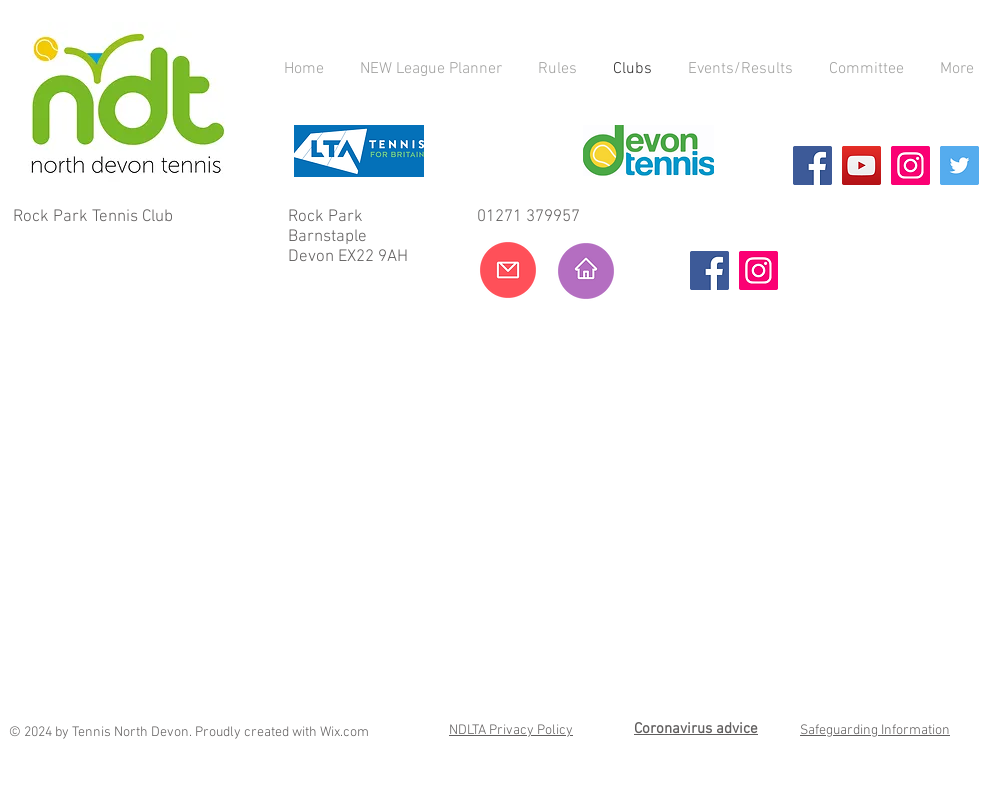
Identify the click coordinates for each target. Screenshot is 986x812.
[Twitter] (959, 165)
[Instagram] (910, 165)
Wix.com (344, 732)
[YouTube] (861, 165)
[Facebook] (812, 165)
